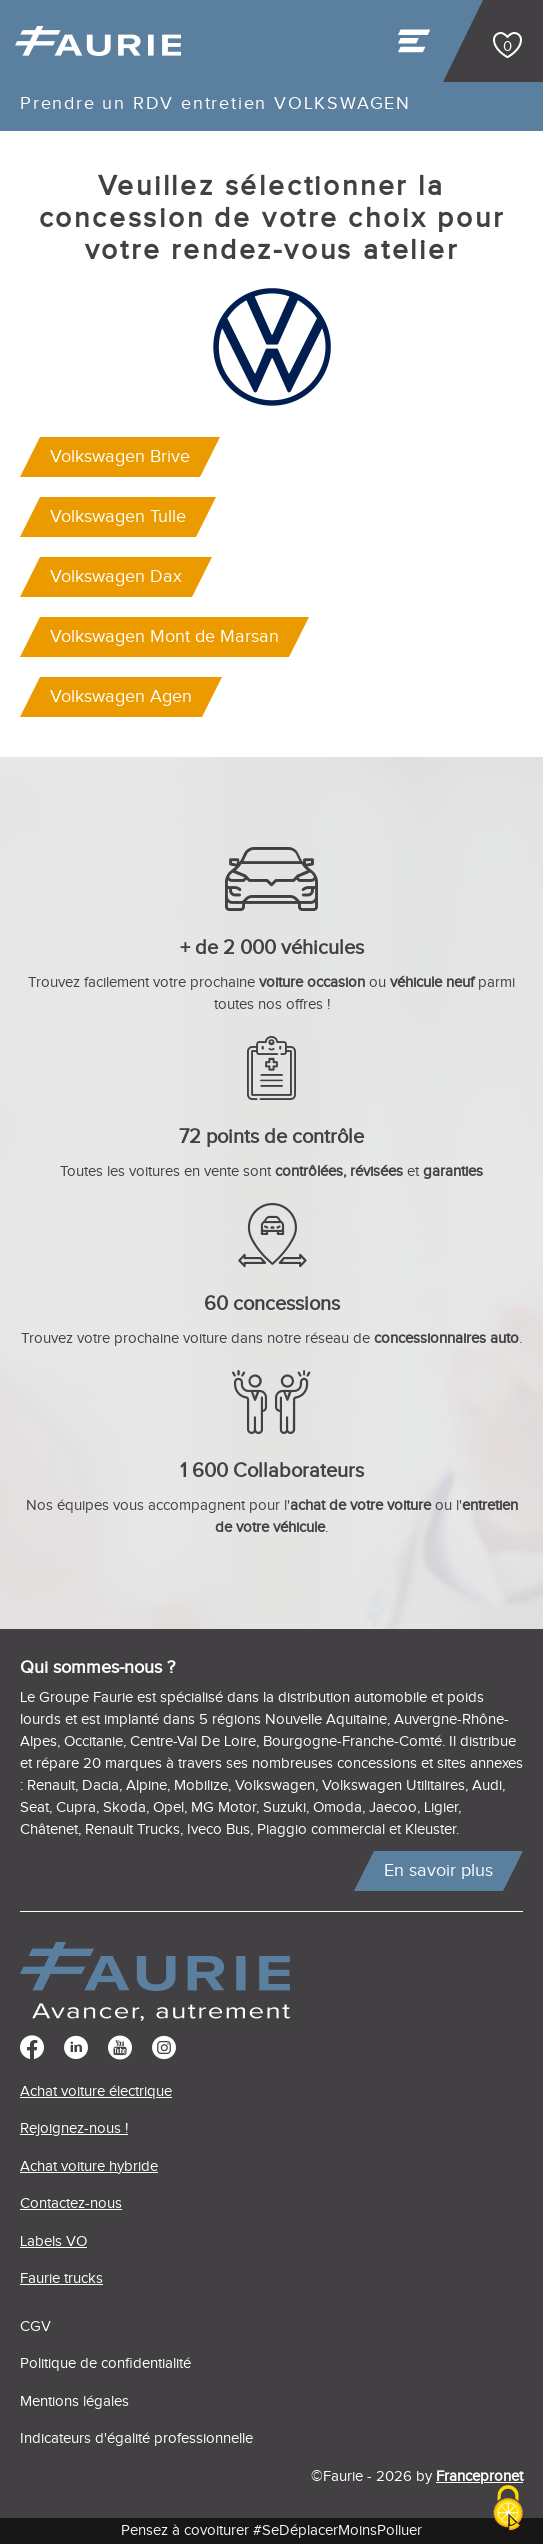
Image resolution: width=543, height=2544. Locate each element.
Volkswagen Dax (116, 576)
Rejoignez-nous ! (74, 2128)
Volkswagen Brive (120, 456)
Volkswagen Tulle (118, 516)
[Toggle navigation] (416, 46)
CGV (35, 2326)
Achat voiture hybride (89, 2166)
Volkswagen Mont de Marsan (164, 636)
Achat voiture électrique (96, 2091)
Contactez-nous (71, 2203)
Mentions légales (74, 2401)
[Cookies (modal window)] (508, 2509)
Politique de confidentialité (105, 2363)
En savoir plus (438, 1870)
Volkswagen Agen (121, 696)
